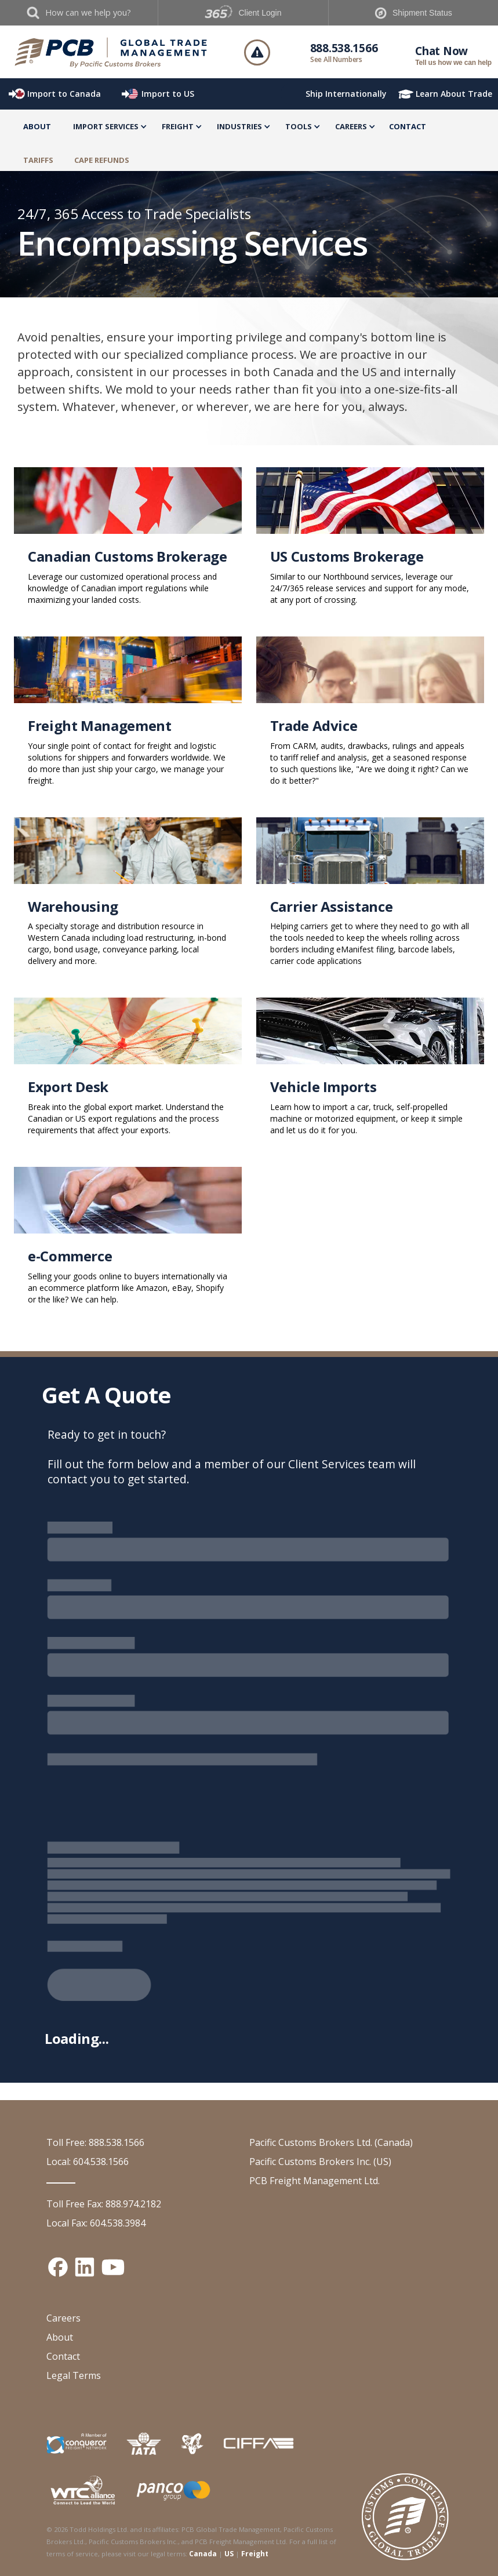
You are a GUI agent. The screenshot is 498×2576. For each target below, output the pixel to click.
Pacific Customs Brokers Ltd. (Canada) (331, 2142)
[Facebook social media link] (58, 2267)
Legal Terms (73, 2375)
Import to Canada (64, 93)
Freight (254, 2554)
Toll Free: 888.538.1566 (95, 2142)
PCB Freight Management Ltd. (314, 2180)
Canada (203, 2554)
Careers (63, 2318)
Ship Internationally (346, 93)
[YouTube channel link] (113, 2267)
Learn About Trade (454, 93)
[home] (111, 52)
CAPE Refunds (101, 160)
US (229, 2554)
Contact (407, 126)
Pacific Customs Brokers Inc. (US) (320, 2161)
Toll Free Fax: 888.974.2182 (103, 2203)
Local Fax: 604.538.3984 (96, 2223)
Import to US (167, 93)
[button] (105, 128)
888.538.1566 (344, 48)
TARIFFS (38, 160)
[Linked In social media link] (84, 2267)
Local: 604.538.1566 (87, 2161)
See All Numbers (336, 59)
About (37, 126)
